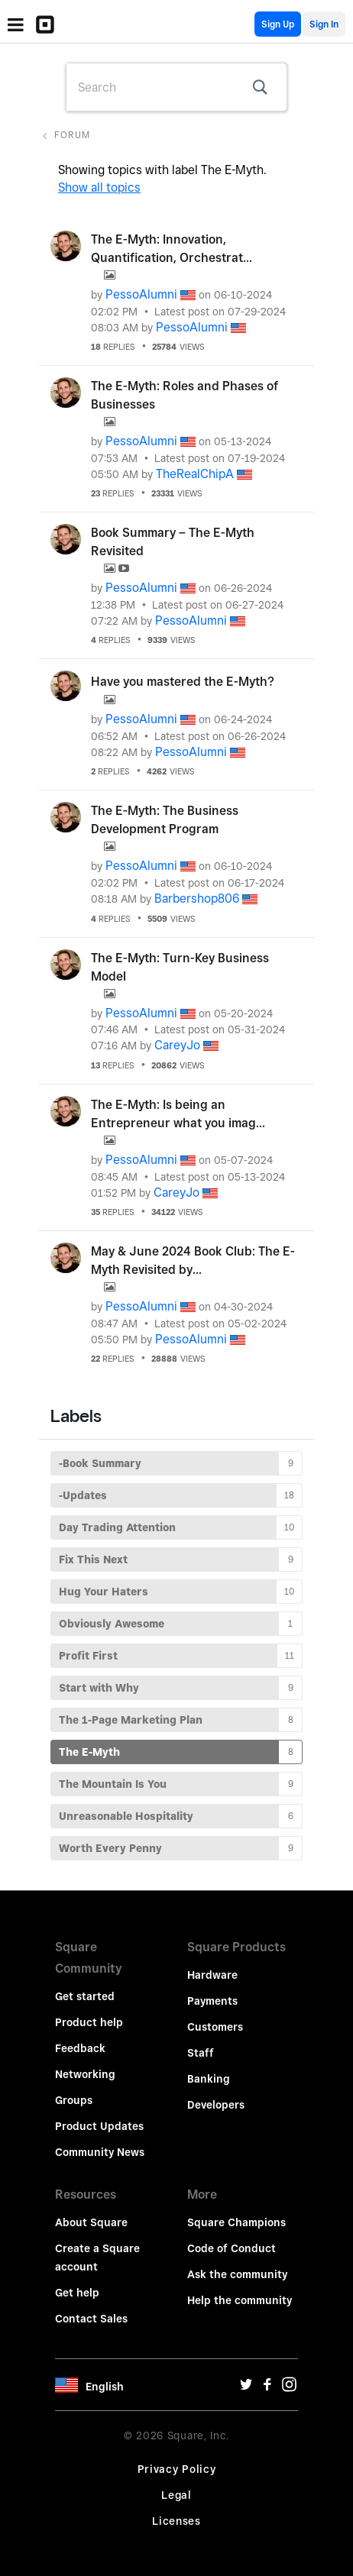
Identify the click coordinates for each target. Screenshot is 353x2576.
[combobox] (176, 87)
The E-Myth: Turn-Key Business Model (180, 967)
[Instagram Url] (288, 2388)
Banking (208, 2079)
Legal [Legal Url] (176, 2495)
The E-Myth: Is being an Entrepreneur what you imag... (178, 1113)
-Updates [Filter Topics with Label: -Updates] (83, 1495)
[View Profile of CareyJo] (177, 1045)
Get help (77, 2293)
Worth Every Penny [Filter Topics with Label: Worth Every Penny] (110, 1848)
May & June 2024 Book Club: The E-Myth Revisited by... (193, 1260)
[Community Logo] (49, 24)
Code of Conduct (231, 2248)
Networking (85, 2074)
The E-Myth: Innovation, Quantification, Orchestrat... (171, 248)
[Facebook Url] (267, 2388)
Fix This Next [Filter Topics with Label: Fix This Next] (93, 1559)
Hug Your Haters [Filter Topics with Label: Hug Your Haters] (103, 1591)
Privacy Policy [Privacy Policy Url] (177, 2469)
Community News (99, 2152)
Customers (215, 2027)
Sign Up (277, 24)
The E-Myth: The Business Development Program (164, 819)
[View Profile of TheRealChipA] (195, 474)
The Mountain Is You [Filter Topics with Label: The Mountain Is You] (113, 1784)
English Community (244, 24)
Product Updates (99, 2126)
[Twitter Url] (246, 2388)
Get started (85, 1996)
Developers (216, 2105)
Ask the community (237, 2274)
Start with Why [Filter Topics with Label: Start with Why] (99, 1688)
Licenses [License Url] (176, 2521)
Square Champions (236, 2222)
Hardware (212, 1975)
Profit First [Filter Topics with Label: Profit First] (88, 1656)
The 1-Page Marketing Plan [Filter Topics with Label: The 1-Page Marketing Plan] (130, 1720)
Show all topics (99, 187)
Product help (89, 2022)
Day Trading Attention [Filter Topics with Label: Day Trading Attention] (117, 1527)
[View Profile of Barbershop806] (196, 898)
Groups (73, 2100)
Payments (212, 2001)
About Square (91, 2222)
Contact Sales (91, 2319)
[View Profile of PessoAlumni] (141, 294)
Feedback (80, 2048)
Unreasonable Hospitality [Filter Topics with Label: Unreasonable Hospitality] (126, 1816)
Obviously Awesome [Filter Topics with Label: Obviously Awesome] (111, 1624)
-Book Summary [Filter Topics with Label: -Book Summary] (100, 1463)
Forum (72, 135)
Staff (200, 2053)
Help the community (239, 2300)
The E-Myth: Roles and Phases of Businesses (184, 395)
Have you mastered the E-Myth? (182, 681)
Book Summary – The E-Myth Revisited (172, 541)
